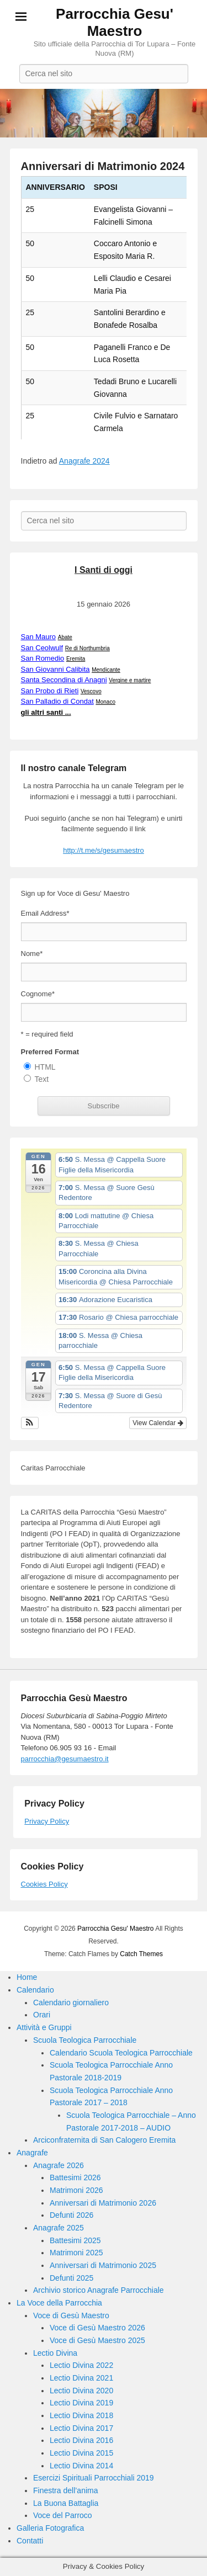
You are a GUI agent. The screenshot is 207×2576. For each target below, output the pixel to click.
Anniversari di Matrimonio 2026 (103, 2202)
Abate (65, 637)
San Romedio (43, 658)
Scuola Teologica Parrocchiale (84, 2040)
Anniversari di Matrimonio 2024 (103, 166)
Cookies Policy (44, 1884)
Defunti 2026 (71, 2215)
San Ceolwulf (42, 648)
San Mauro (38, 637)
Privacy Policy (46, 1821)
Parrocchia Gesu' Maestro (114, 22)
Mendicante (106, 670)
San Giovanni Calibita (55, 669)
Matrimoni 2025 (76, 2252)
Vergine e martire (130, 680)
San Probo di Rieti (50, 691)
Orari (41, 2014)
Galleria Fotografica (50, 2528)
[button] (30, 1422)
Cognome (38, 994)
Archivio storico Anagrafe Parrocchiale (98, 2290)
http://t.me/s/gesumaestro (103, 850)
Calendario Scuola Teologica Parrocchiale (121, 2052)
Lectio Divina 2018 (81, 2415)
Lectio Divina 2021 (81, 2377)
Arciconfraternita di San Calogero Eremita (104, 2140)
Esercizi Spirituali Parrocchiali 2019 (93, 2477)
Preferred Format (50, 1052)
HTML (45, 1067)
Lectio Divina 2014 (81, 2465)
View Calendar (157, 1423)
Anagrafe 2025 (58, 2227)
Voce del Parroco (62, 2515)
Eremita (75, 659)
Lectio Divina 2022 (81, 2365)
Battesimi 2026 (75, 2177)
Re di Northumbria (87, 648)
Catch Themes (141, 1954)
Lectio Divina (55, 2353)
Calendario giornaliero (71, 2002)
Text (42, 1079)
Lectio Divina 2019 (81, 2402)
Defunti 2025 (71, 2278)
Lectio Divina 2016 (81, 2440)
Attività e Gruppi (44, 2027)
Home (27, 1977)
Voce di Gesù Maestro (71, 2315)
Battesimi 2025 (75, 2240)
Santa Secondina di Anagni (64, 680)
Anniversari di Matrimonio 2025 (103, 2265)
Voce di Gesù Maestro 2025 (97, 2340)
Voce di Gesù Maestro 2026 (97, 2327)
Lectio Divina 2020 (81, 2390)
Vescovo (91, 691)
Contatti (30, 2540)
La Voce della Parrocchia (59, 2302)
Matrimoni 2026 (76, 2190)
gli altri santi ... (46, 712)
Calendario (35, 1989)
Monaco (105, 702)
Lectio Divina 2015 (81, 2452)
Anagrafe (32, 2152)
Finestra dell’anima (65, 2490)
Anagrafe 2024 (84, 460)
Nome (32, 953)
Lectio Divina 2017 (81, 2428)
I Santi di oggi (103, 570)
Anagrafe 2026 (58, 2165)
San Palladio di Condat (57, 701)
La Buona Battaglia (65, 2503)
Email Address (45, 913)
